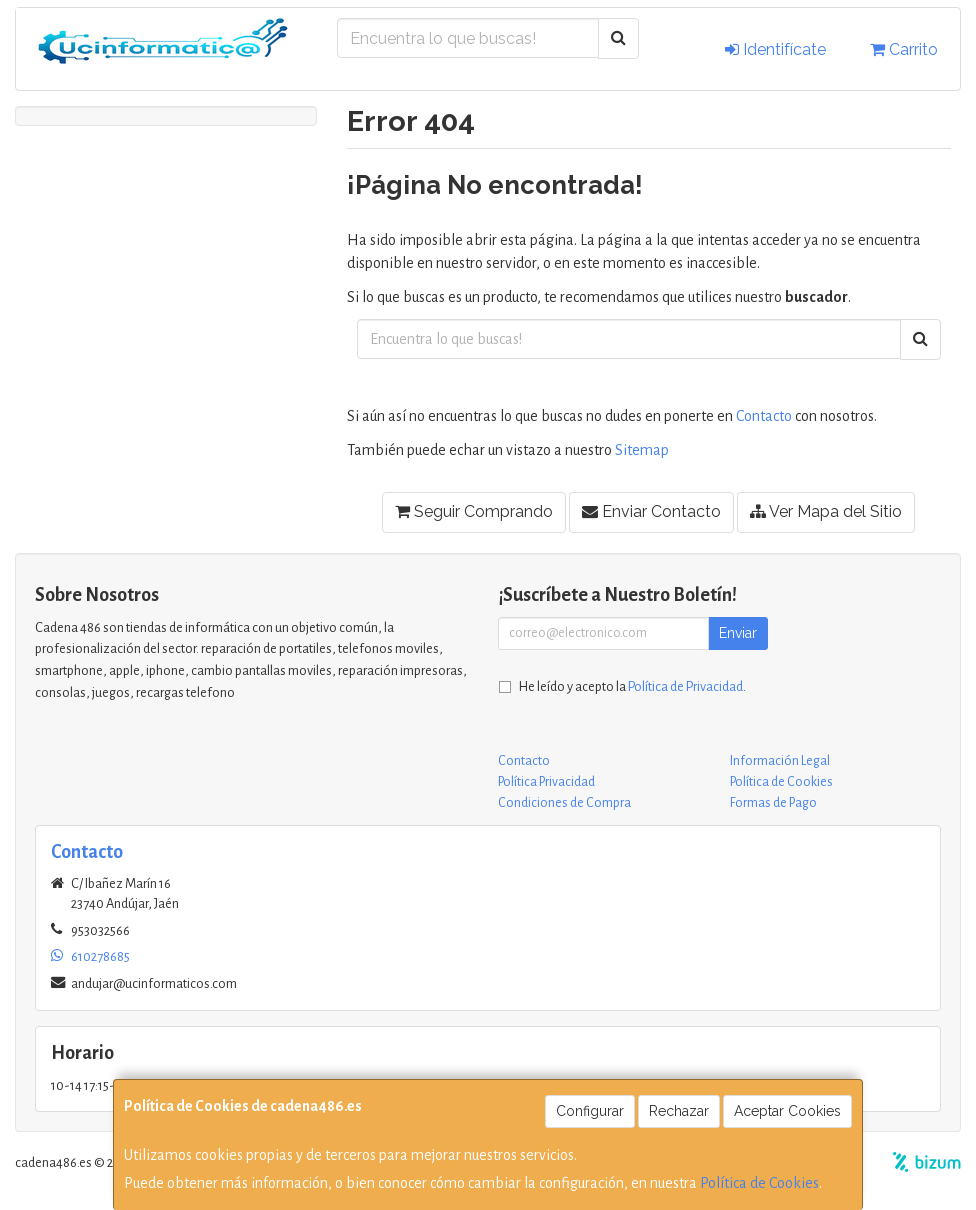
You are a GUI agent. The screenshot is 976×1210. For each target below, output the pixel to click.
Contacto (764, 416)
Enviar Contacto (651, 511)
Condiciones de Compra (564, 803)
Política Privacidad (546, 782)
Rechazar (679, 1111)
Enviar (738, 633)
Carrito (904, 49)
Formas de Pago (773, 803)
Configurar (590, 1111)
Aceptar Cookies (787, 1111)
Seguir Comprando (474, 511)
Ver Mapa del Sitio (826, 511)
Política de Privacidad (685, 686)
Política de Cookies (759, 1183)
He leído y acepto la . (632, 686)
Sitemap (642, 450)
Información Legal (780, 761)
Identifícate (775, 49)
